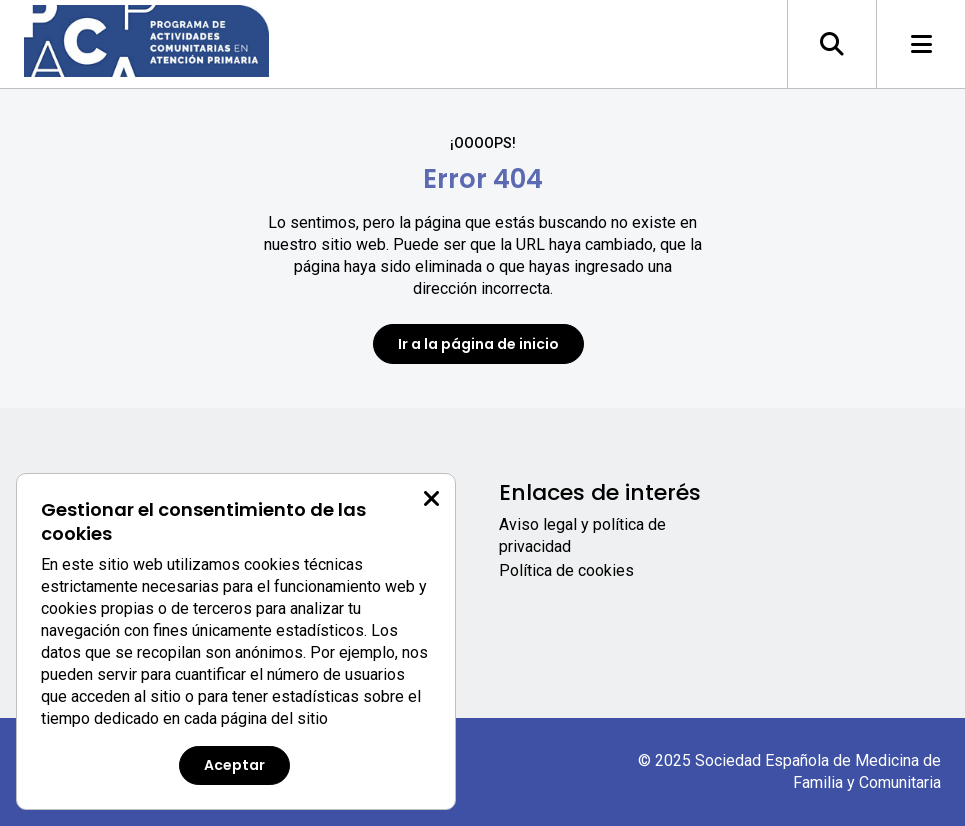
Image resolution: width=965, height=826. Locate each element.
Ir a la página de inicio (478, 344)
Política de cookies (566, 570)
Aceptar (234, 765)
